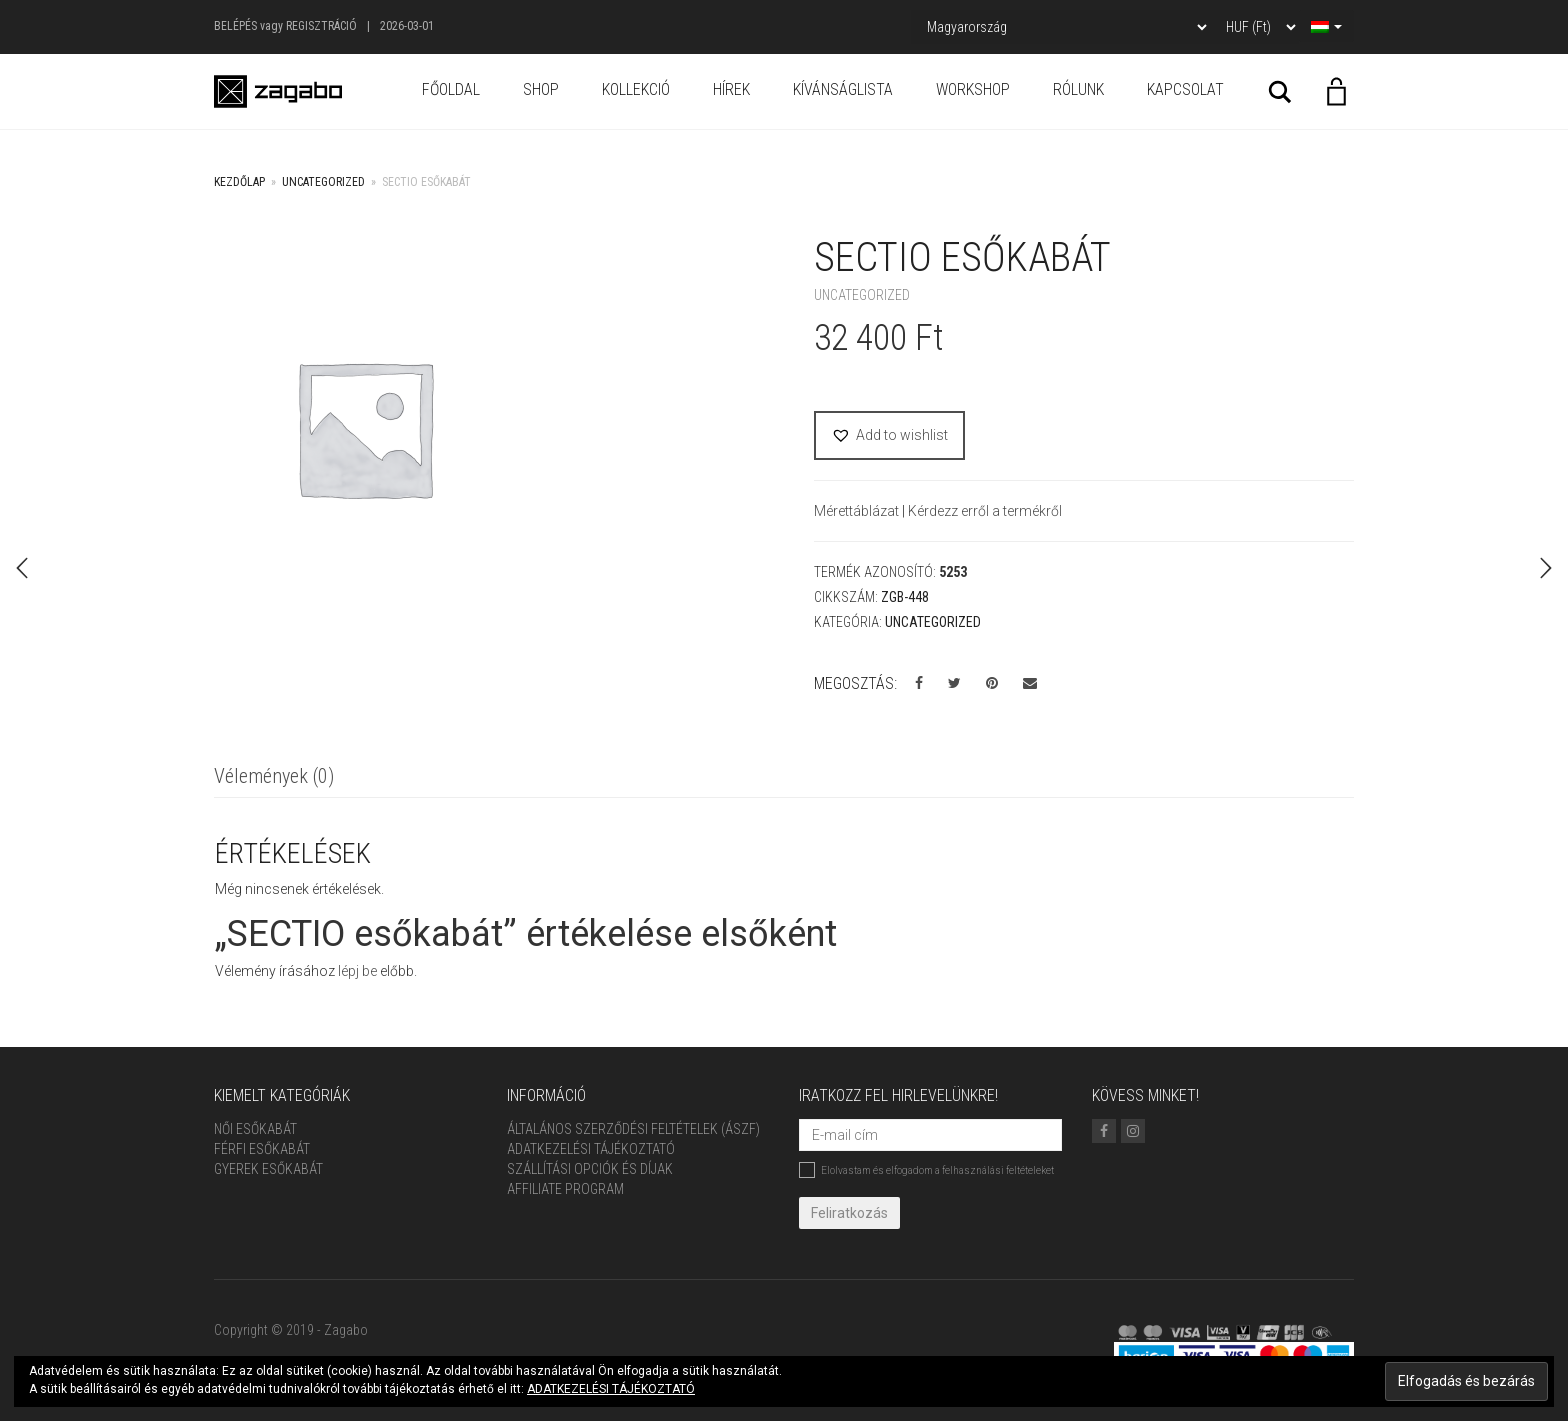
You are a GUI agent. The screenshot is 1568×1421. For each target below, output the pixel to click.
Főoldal (451, 89)
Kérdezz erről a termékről (985, 511)
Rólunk (1078, 89)
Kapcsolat (1185, 89)
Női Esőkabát (255, 1129)
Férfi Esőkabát (262, 1149)
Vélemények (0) (274, 776)
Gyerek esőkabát (268, 1169)
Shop (541, 89)
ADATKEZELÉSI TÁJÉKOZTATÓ (611, 1389)
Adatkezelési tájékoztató (591, 1149)
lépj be (357, 971)
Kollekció (636, 89)
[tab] (274, 777)
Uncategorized (323, 182)
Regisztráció (321, 26)
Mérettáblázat (858, 511)
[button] (889, 435)
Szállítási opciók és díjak (590, 1169)
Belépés (235, 26)
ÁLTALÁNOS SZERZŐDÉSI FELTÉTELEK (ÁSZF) (633, 1129)
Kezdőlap (239, 182)
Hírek (731, 89)
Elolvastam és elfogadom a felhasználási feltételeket (926, 1170)
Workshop (973, 89)
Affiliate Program (565, 1189)
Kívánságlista (843, 89)
